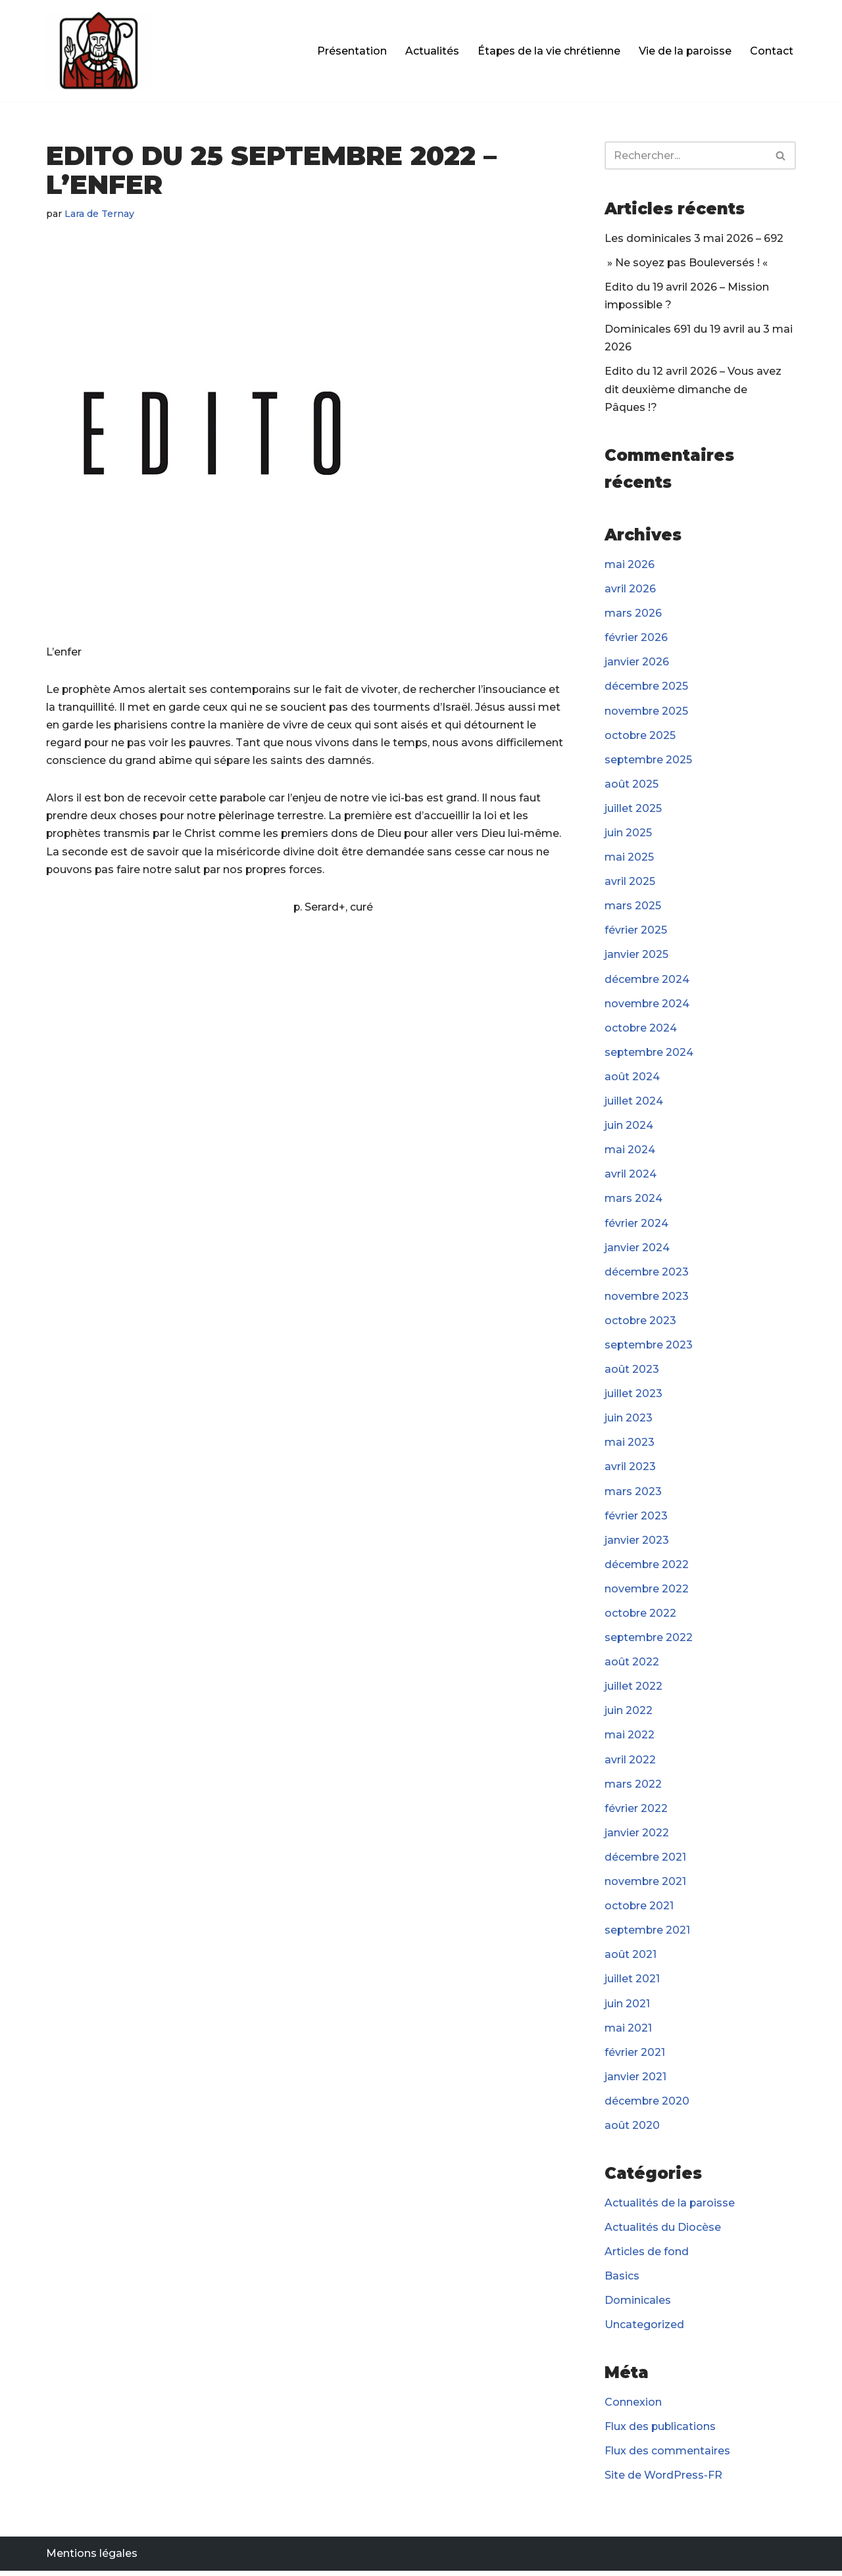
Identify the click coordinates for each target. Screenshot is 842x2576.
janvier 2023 (637, 1543)
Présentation (350, 51)
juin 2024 (629, 1127)
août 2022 (632, 1665)
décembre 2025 (647, 687)
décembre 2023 (647, 1274)
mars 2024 (633, 1201)
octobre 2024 (641, 1030)
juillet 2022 (633, 1690)
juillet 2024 (634, 1103)
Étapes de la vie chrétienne (548, 51)
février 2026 (636, 638)
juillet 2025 (633, 809)
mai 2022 (630, 1738)
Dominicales (638, 2305)
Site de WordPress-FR (663, 2481)
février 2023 (636, 1518)
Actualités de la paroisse (670, 2207)
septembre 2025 (649, 761)
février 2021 (635, 2057)
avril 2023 (630, 1470)
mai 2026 (630, 565)
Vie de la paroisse (684, 51)
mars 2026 (633, 614)
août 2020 (632, 2130)
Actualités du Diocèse (663, 2232)
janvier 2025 (636, 956)
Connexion (633, 2407)
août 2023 (632, 1372)
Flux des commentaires (667, 2456)
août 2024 (632, 1078)
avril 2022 (630, 1763)
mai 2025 (629, 858)
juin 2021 (627, 2007)
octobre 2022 (641, 1616)
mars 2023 (633, 1494)
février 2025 (636, 932)
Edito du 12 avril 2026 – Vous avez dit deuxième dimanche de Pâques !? (693, 390)
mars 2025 (633, 907)
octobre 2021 (639, 1909)
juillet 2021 (632, 1983)
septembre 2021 (648, 1934)
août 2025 (631, 785)
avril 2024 (630, 1176)
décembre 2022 (647, 1568)
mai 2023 (630, 1445)
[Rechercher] (685, 155)
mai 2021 (628, 2032)
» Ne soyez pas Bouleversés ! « (688, 262)
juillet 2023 (633, 1396)
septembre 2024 (650, 1054)
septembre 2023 (649, 1347)
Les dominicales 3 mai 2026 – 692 (694, 238)
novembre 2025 (647, 711)
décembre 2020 (647, 2105)
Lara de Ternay (100, 214)
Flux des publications (661, 2431)
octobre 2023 (641, 1323)
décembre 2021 (646, 1861)
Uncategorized (644, 2330)
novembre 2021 (646, 1885)
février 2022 (636, 1812)
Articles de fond (647, 2256)
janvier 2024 (637, 1249)
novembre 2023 (647, 1299)
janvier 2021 (635, 2081)
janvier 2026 (637, 663)
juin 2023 (629, 1421)
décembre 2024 (647, 980)
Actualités (431, 51)
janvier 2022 (637, 1836)
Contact (771, 51)
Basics (622, 2281)
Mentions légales (91, 2559)
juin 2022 (629, 1714)
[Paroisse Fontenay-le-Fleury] (98, 51)
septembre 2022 (649, 1640)
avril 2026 (630, 589)
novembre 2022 (647, 1592)
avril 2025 (630, 883)
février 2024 (636, 1225)
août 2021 (630, 1959)
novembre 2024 (647, 1005)
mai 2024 (630, 1152)
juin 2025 (628, 834)
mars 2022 (633, 1787)
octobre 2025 (640, 736)
